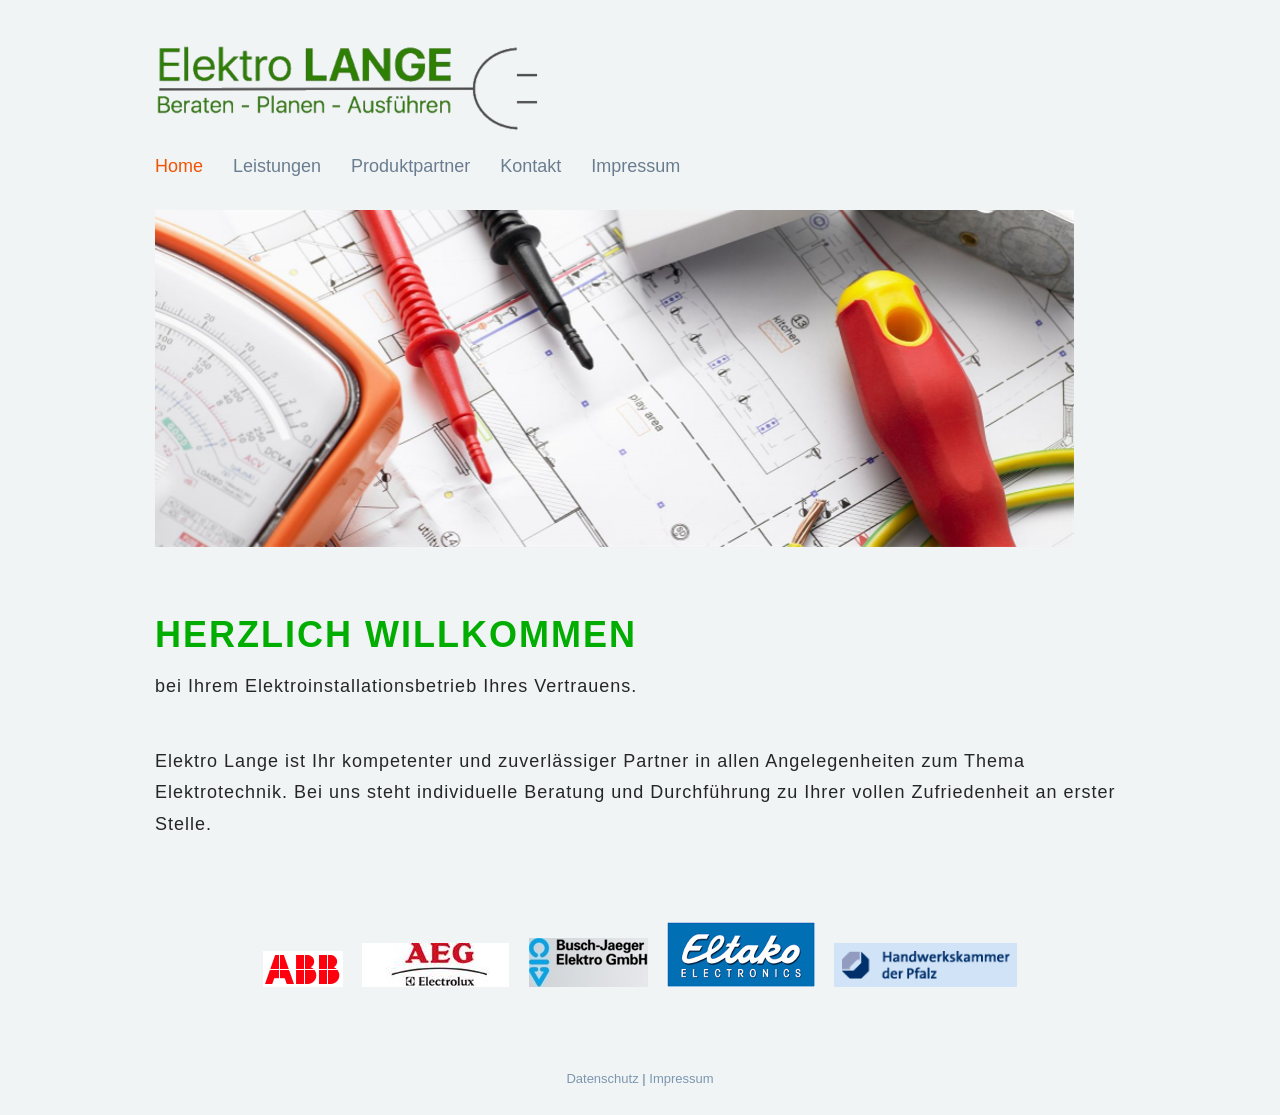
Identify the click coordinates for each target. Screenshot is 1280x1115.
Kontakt (530, 166)
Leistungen (277, 166)
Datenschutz (602, 1078)
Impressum (635, 166)
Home (179, 166)
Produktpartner (410, 166)
